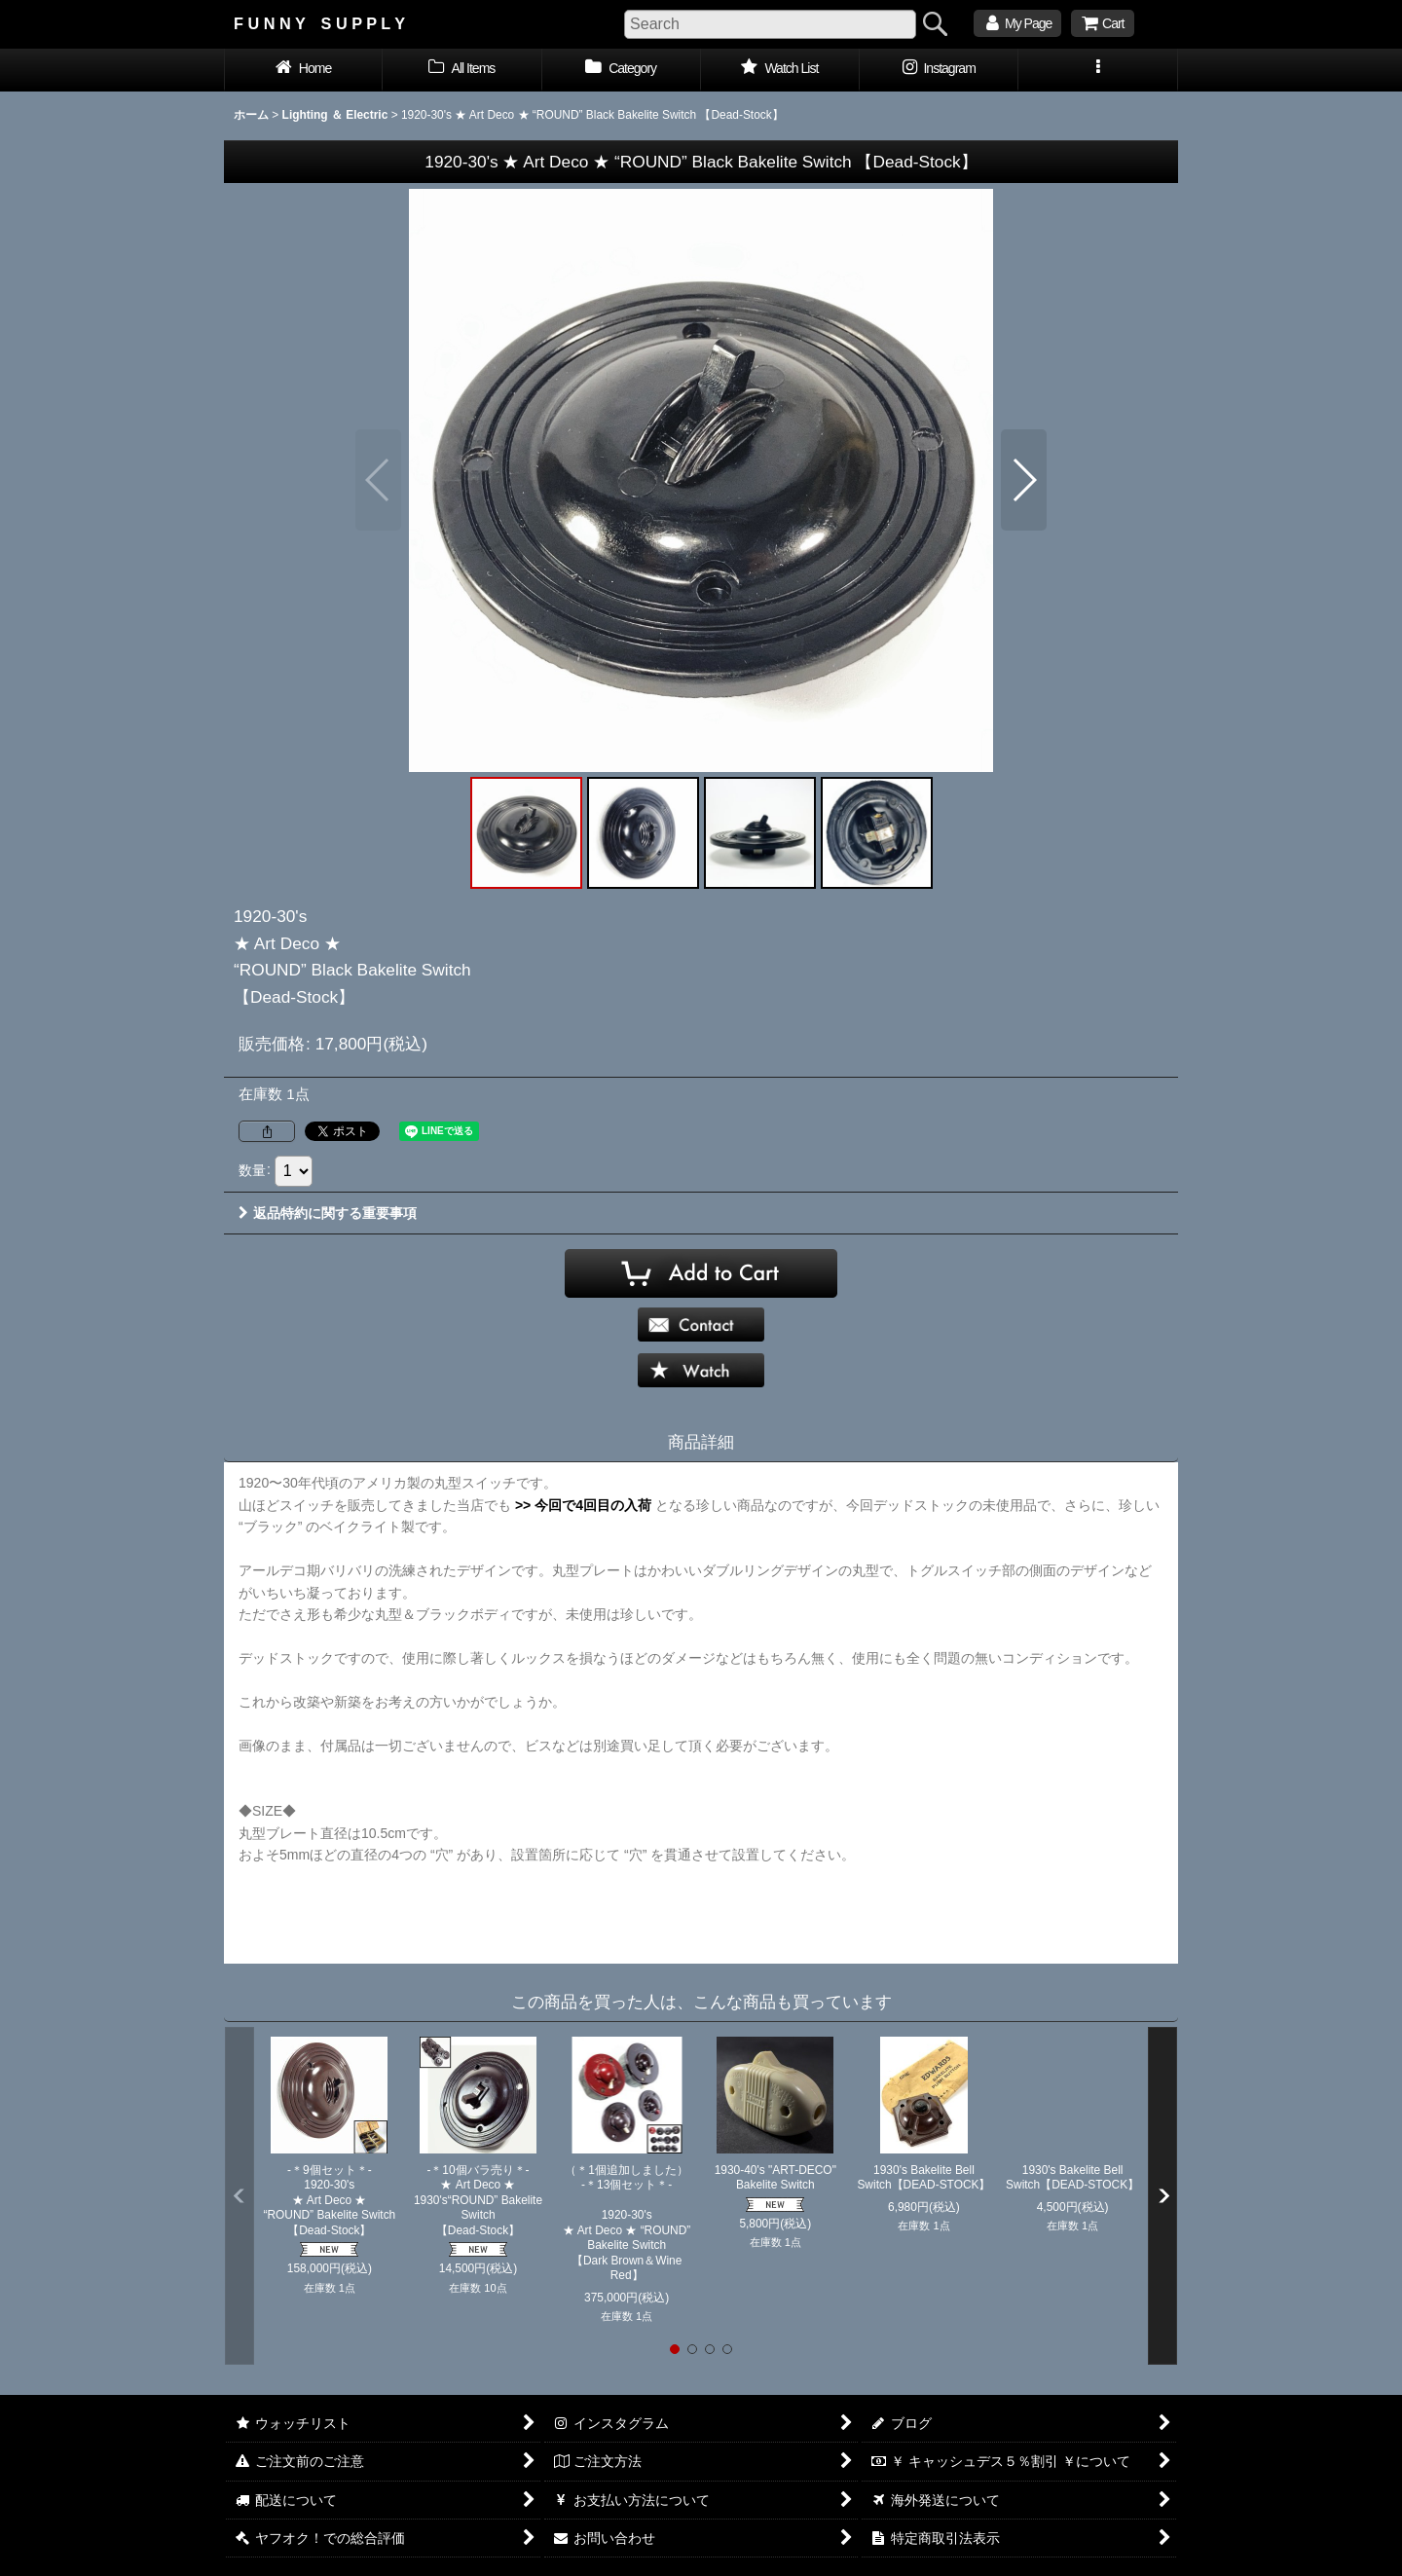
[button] (1097, 70)
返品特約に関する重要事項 (328, 1213)
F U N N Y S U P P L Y (319, 23)
